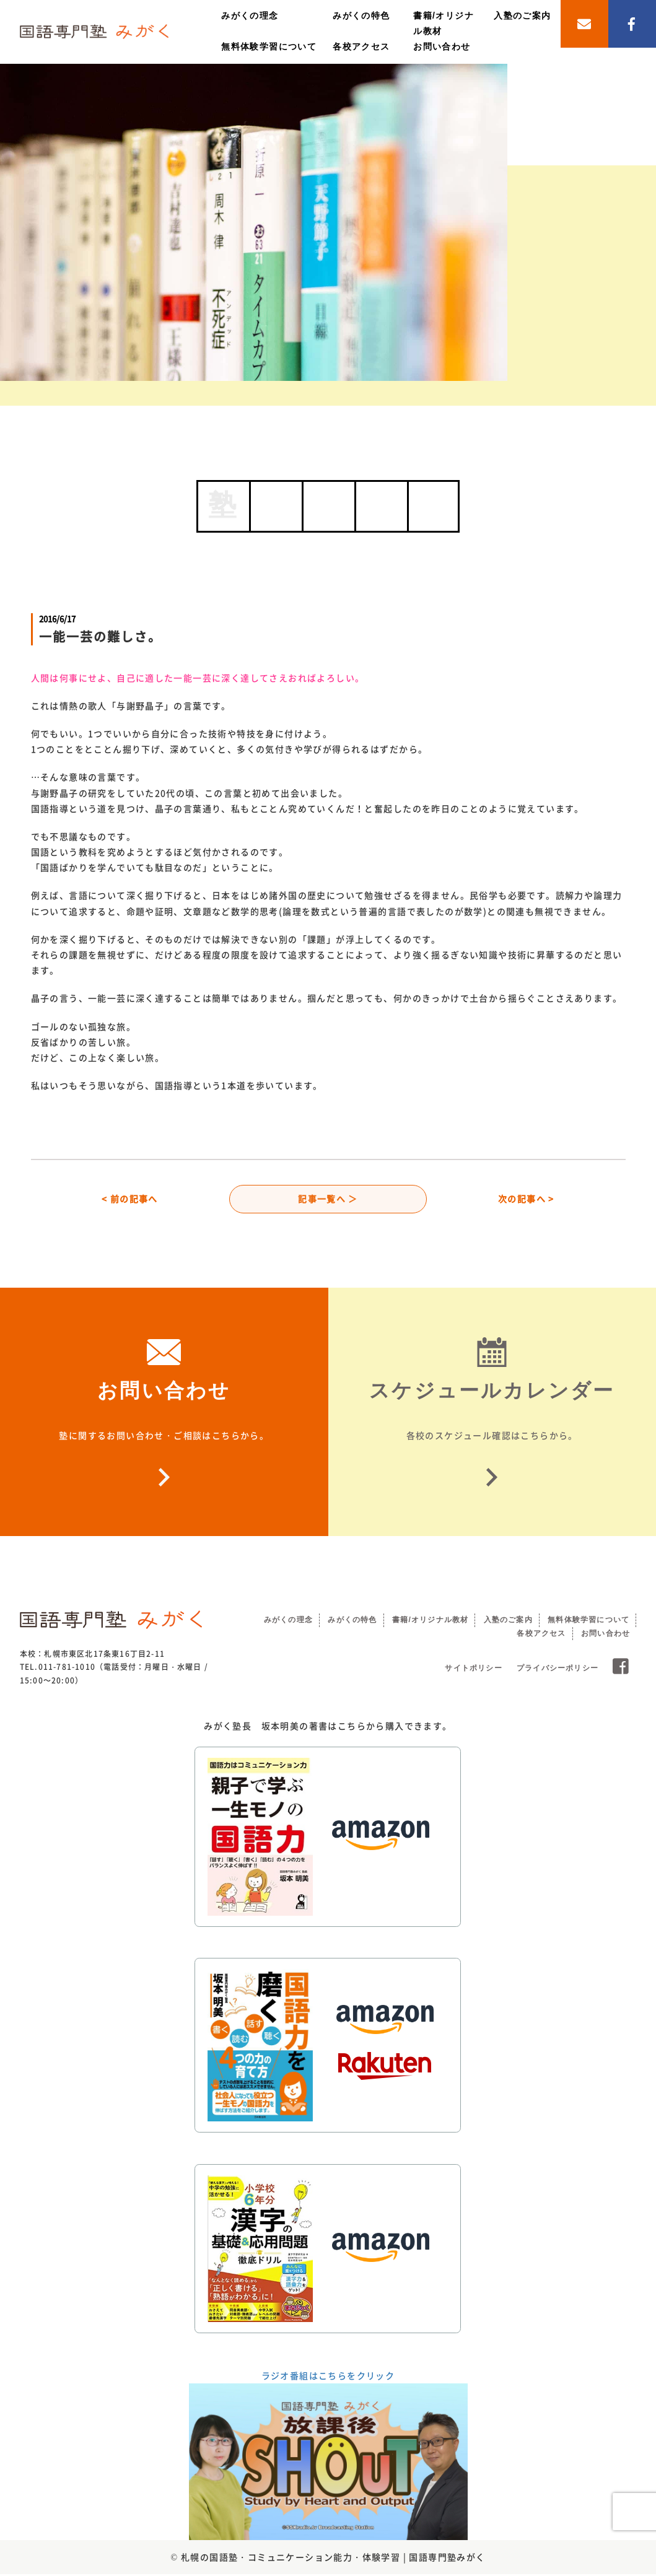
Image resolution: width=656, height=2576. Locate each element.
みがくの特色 (361, 15)
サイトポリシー (473, 1670)
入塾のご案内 (522, 15)
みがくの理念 (249, 15)
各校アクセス (361, 46)
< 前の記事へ (130, 1200)
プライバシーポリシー (557, 1670)
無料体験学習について (269, 46)
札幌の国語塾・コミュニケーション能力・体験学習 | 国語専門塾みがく (333, 2558)
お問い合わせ (441, 46)
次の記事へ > (526, 1200)
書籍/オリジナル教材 (430, 1621)
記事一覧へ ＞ (328, 1200)
